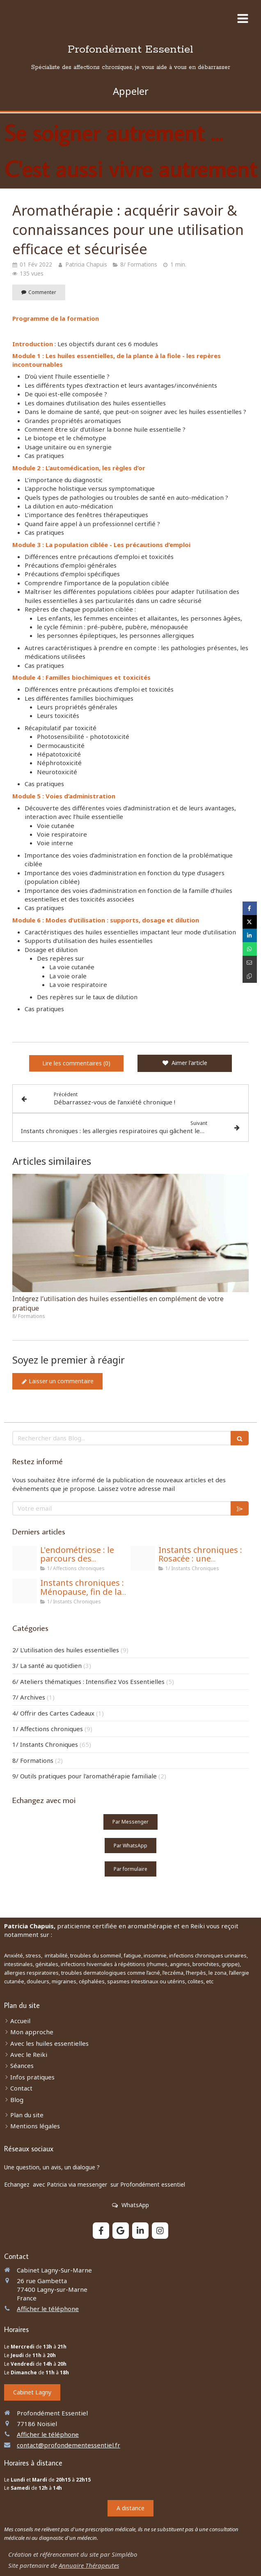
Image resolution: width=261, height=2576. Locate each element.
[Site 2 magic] (24, 1558)
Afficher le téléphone (48, 2309)
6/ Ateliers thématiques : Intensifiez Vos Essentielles (88, 1681)
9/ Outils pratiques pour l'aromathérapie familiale (84, 1776)
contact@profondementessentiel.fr (68, 2445)
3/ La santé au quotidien (47, 1665)
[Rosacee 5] (142, 1558)
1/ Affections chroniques (47, 1729)
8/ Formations (32, 1760)
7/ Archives (28, 1697)
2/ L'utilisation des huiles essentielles (65, 1650)
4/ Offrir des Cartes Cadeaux (53, 1713)
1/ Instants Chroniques (45, 1744)
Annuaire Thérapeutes (89, 2565)
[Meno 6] (24, 1591)
